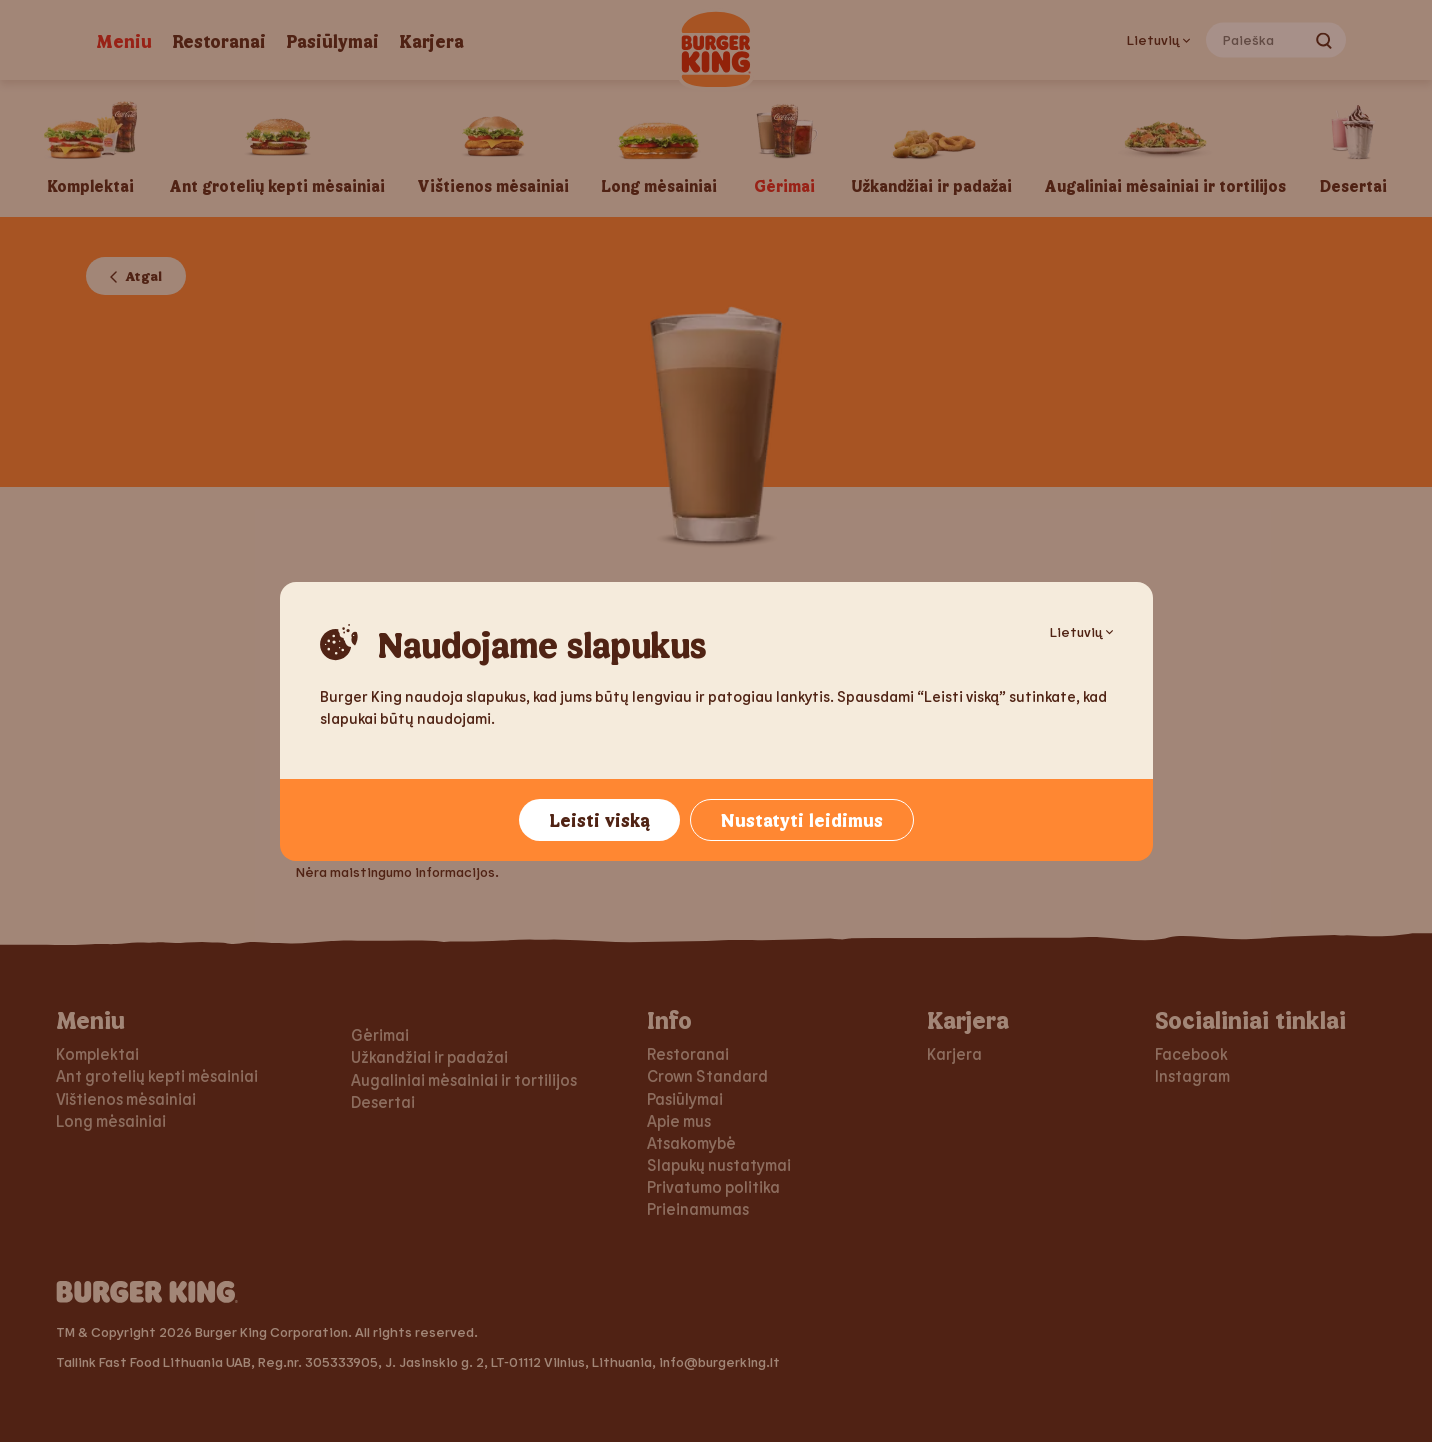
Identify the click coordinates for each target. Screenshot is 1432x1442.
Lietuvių (1081, 631)
